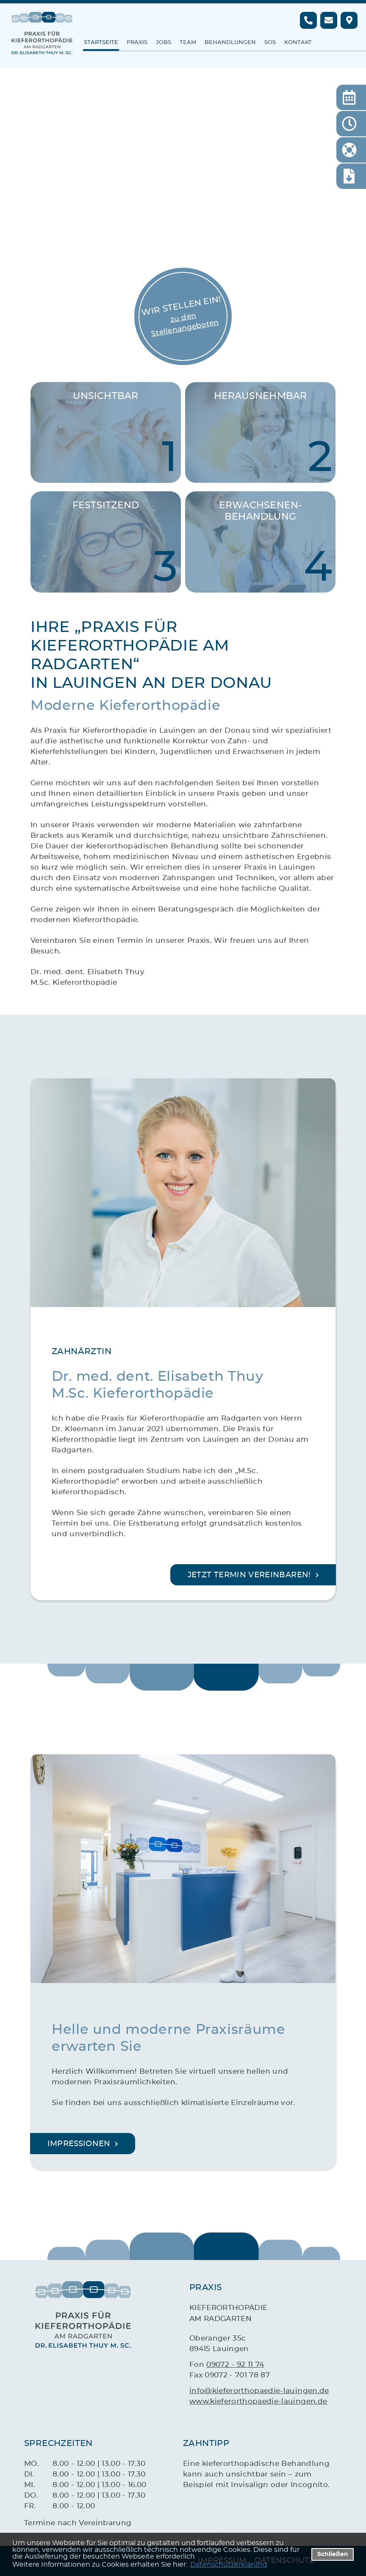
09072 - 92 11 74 (235, 2364)
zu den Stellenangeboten (185, 325)
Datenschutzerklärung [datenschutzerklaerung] (228, 2564)
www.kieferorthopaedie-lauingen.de (258, 2401)
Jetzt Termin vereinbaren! (249, 1575)
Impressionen (78, 2144)
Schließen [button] (332, 2554)
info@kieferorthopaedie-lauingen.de (259, 2390)
